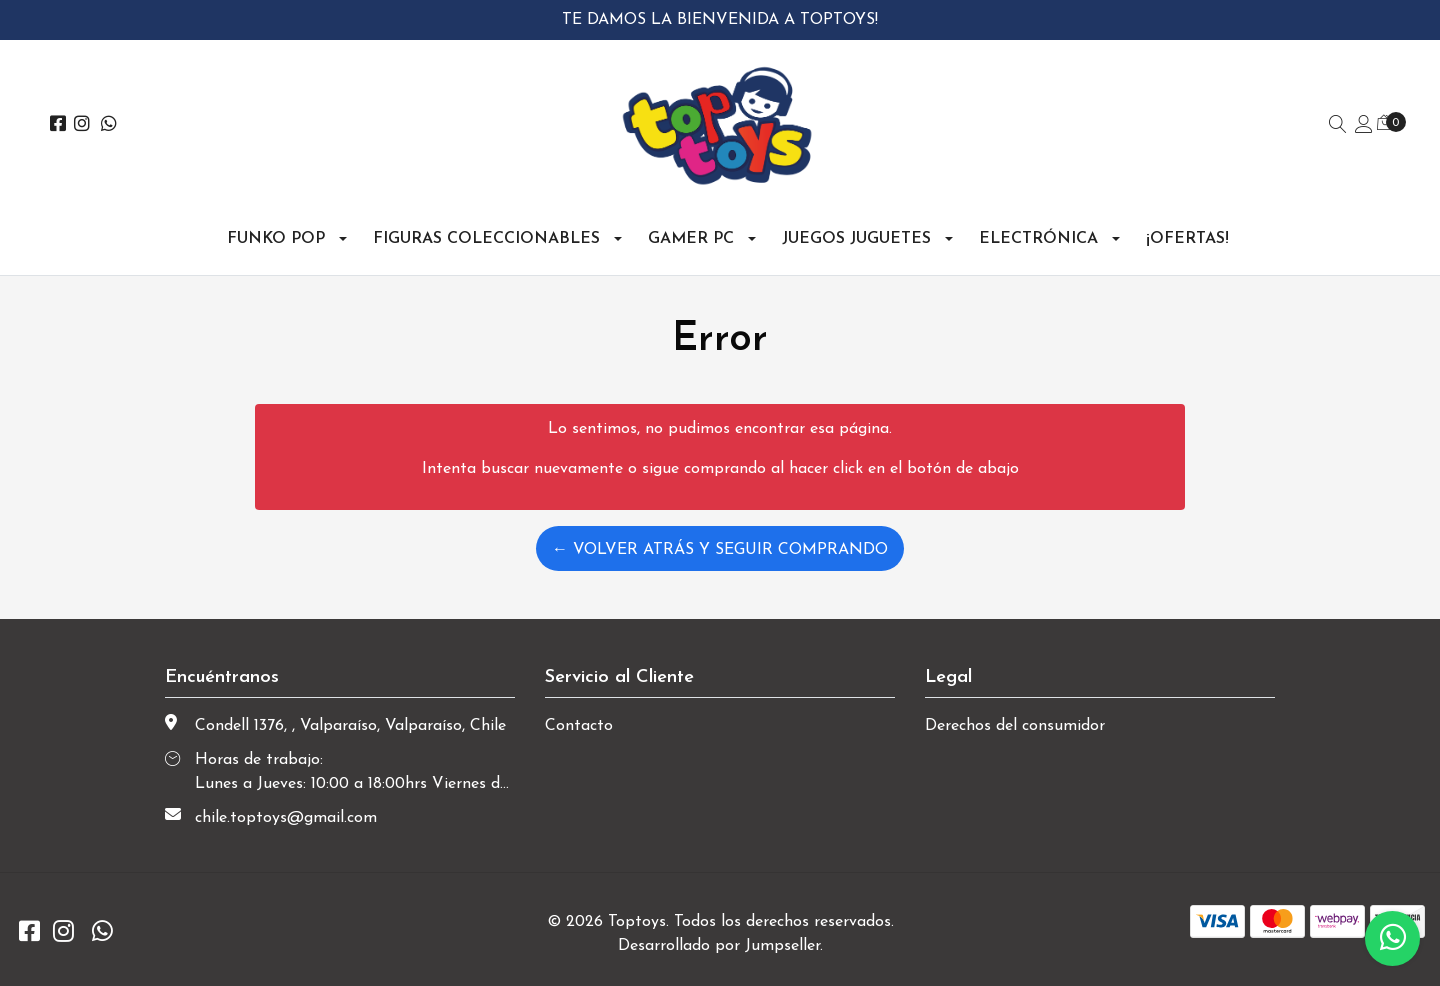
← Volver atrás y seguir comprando (720, 550)
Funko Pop (276, 239)
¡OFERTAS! (1187, 239)
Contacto (579, 726)
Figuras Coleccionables (486, 239)
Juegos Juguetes (856, 239)
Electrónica (1038, 239)
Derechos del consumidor (1015, 726)
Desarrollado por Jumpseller (719, 946)
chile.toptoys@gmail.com (286, 818)
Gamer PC (691, 239)
